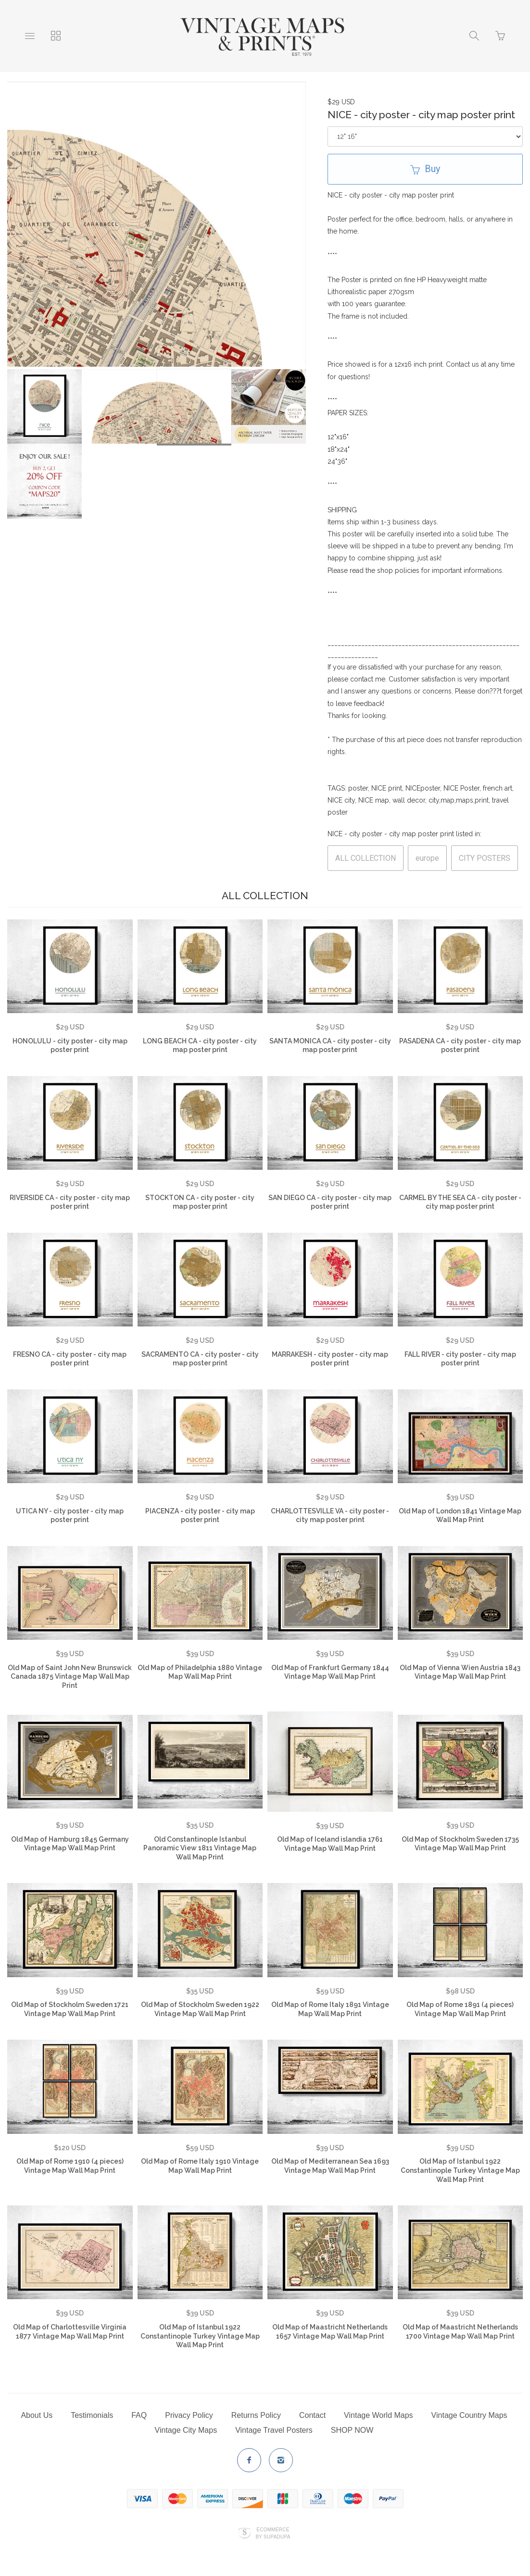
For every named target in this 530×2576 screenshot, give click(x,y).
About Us (36, 2415)
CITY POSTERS (484, 858)
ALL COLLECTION (365, 858)
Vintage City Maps (186, 2430)
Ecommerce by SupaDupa (272, 2533)
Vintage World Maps (378, 2415)
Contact (312, 2415)
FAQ (139, 2415)
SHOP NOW (352, 2430)
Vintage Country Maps (469, 2415)
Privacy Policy (189, 2415)
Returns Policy (256, 2415)
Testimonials (92, 2415)
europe (427, 858)
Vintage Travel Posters (274, 2430)
